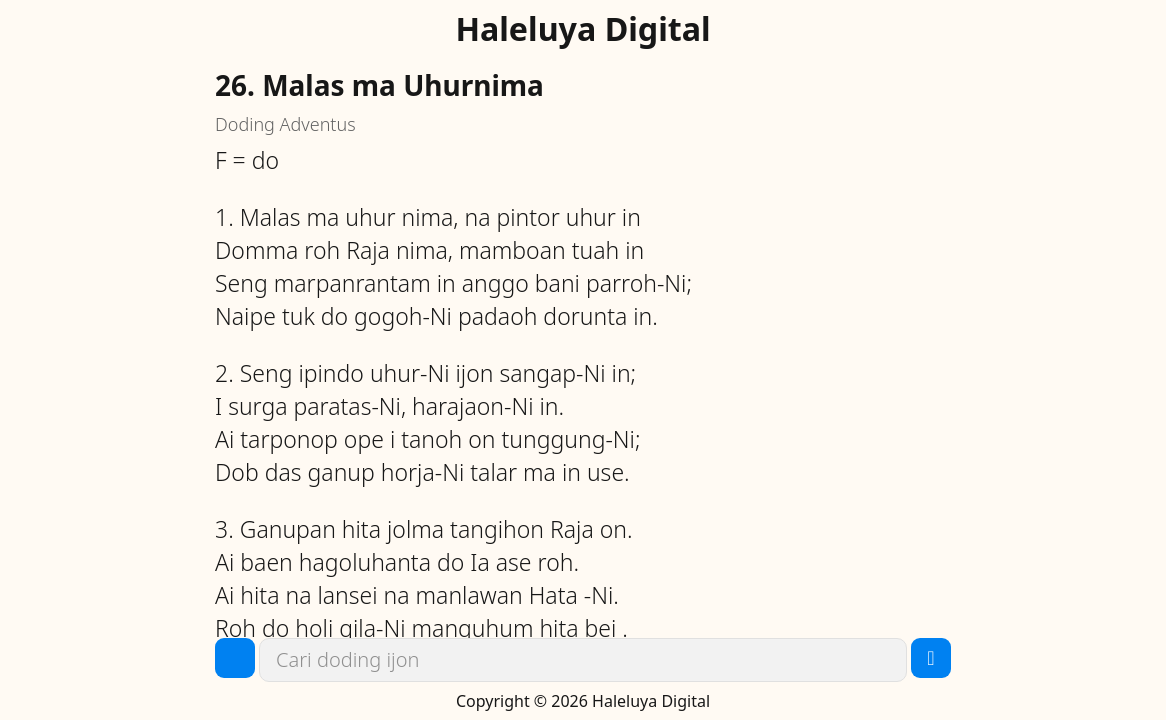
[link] (583, 660)
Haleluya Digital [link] (582, 29)
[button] (235, 658)
